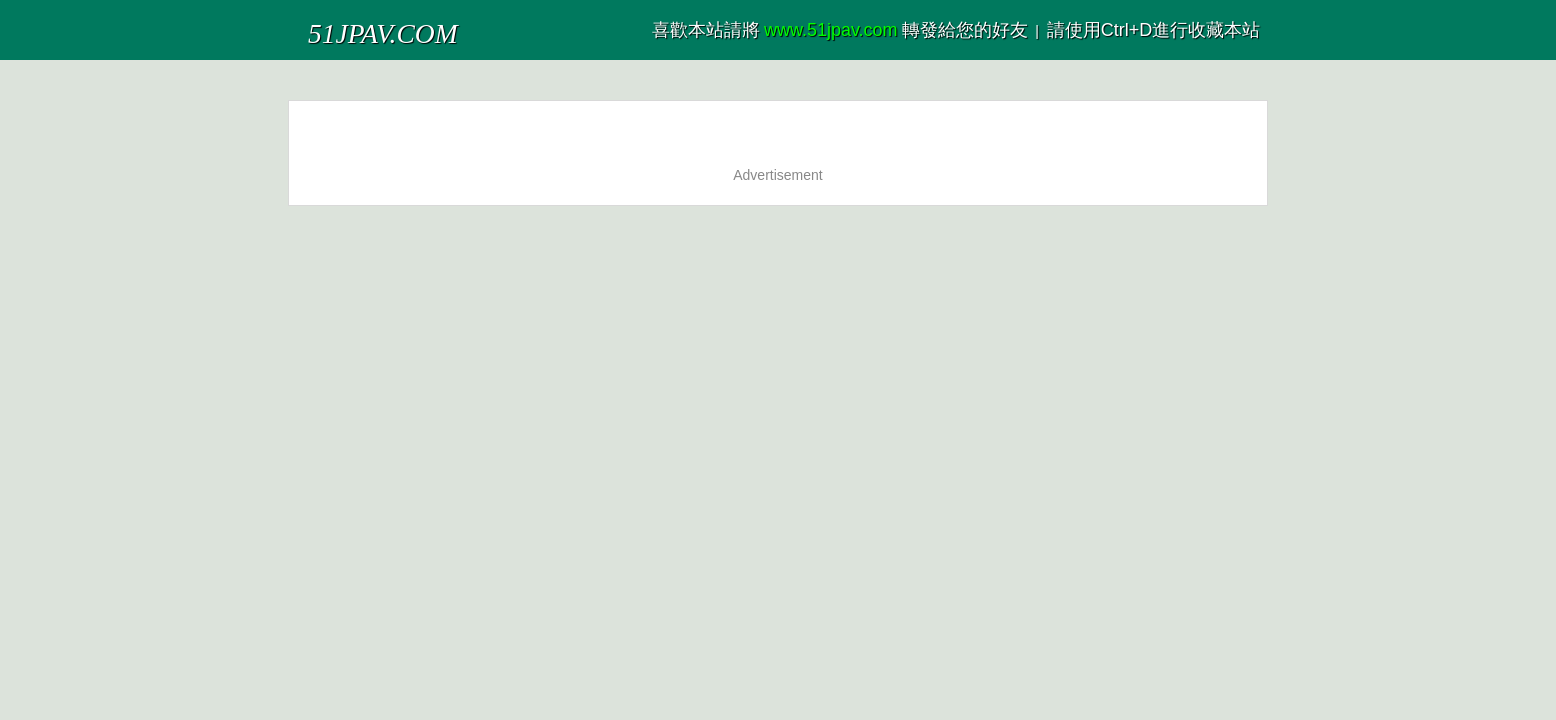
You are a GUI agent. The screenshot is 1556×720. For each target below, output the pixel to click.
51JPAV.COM (356, 24)
